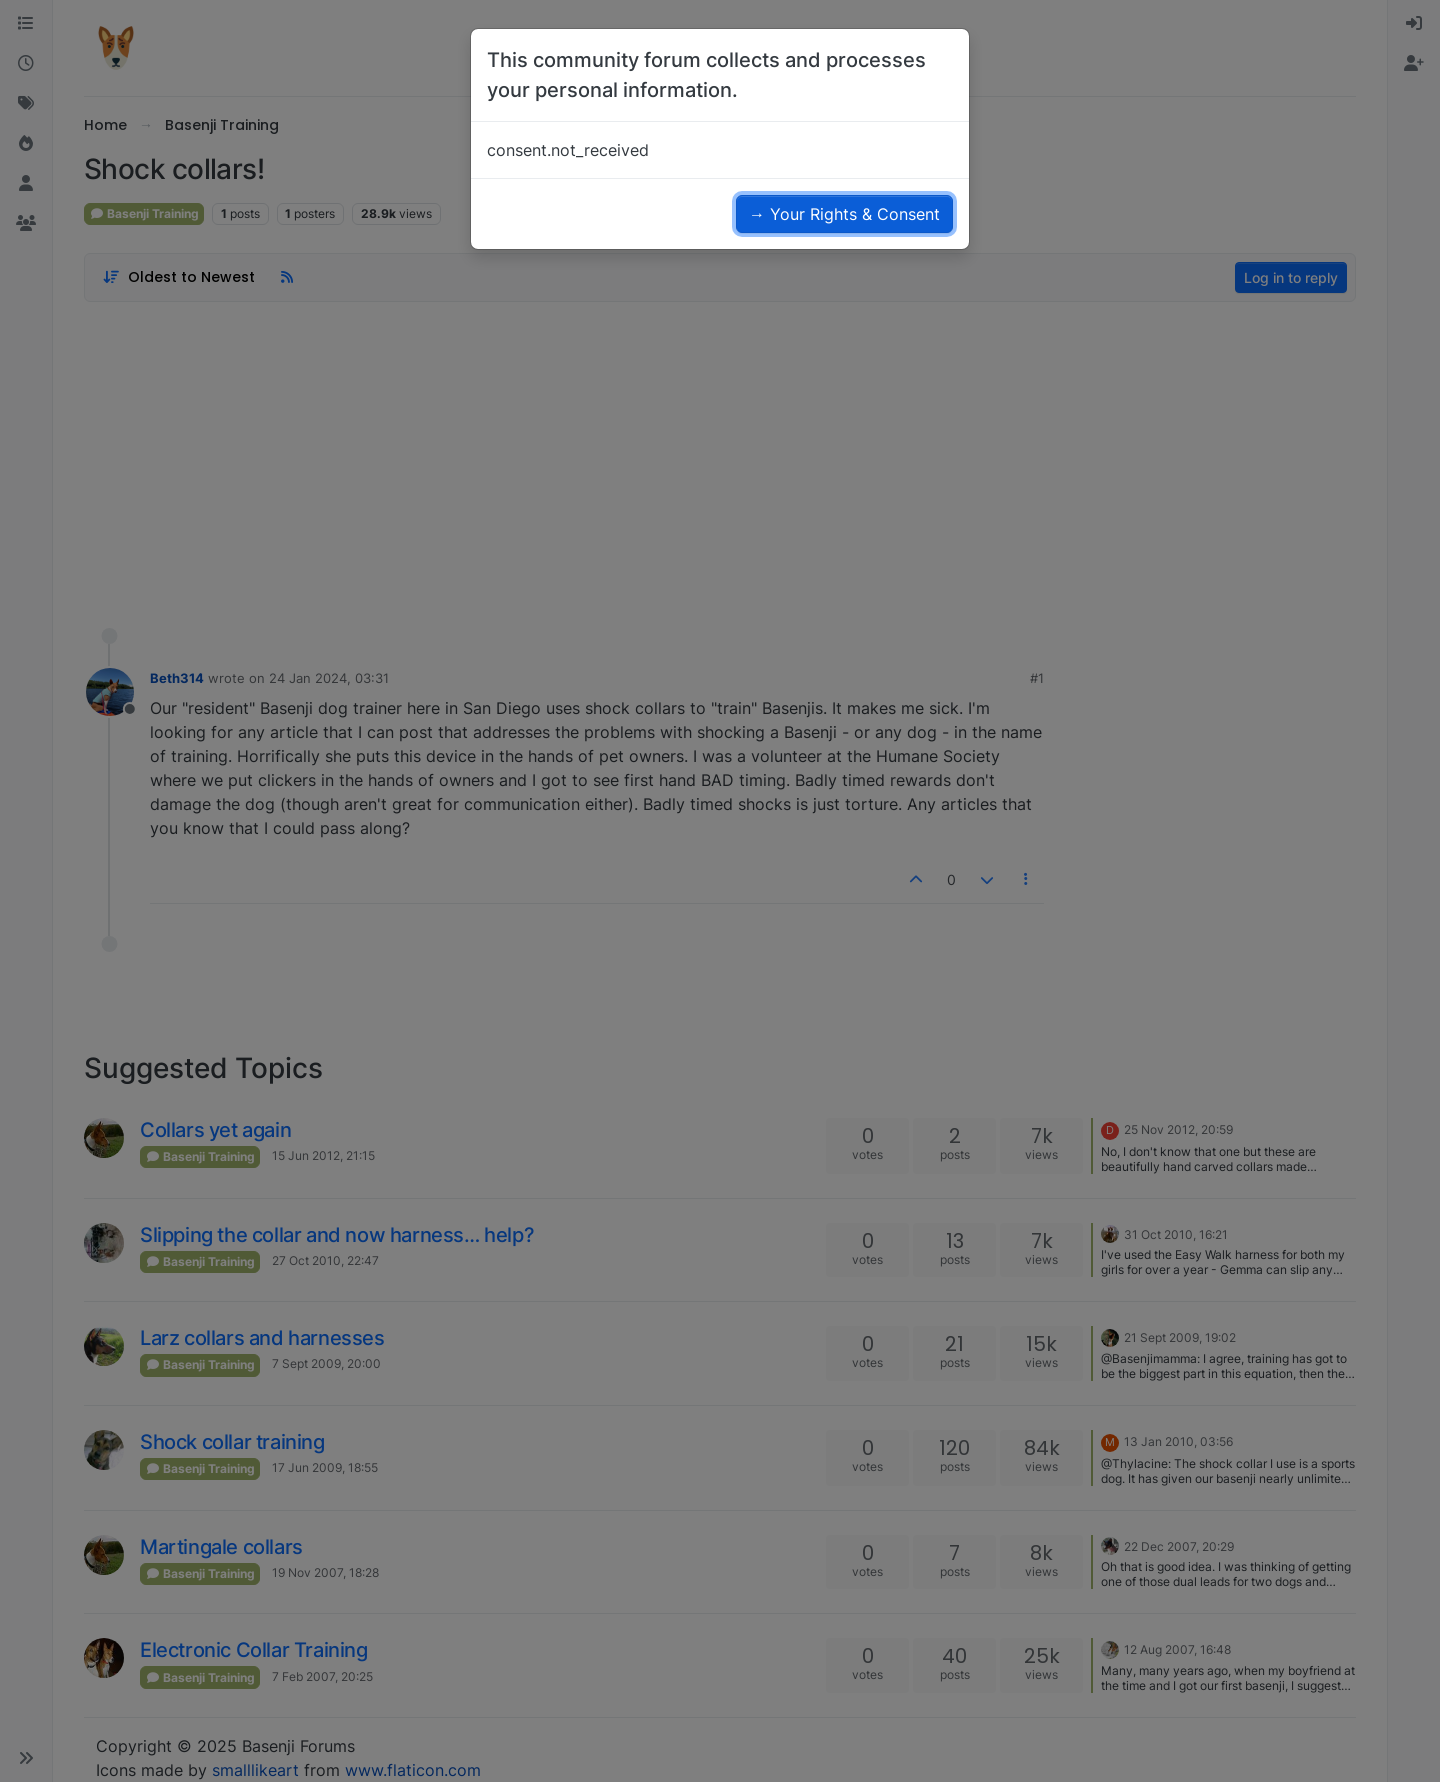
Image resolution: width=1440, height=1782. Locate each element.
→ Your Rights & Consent (844, 214)
